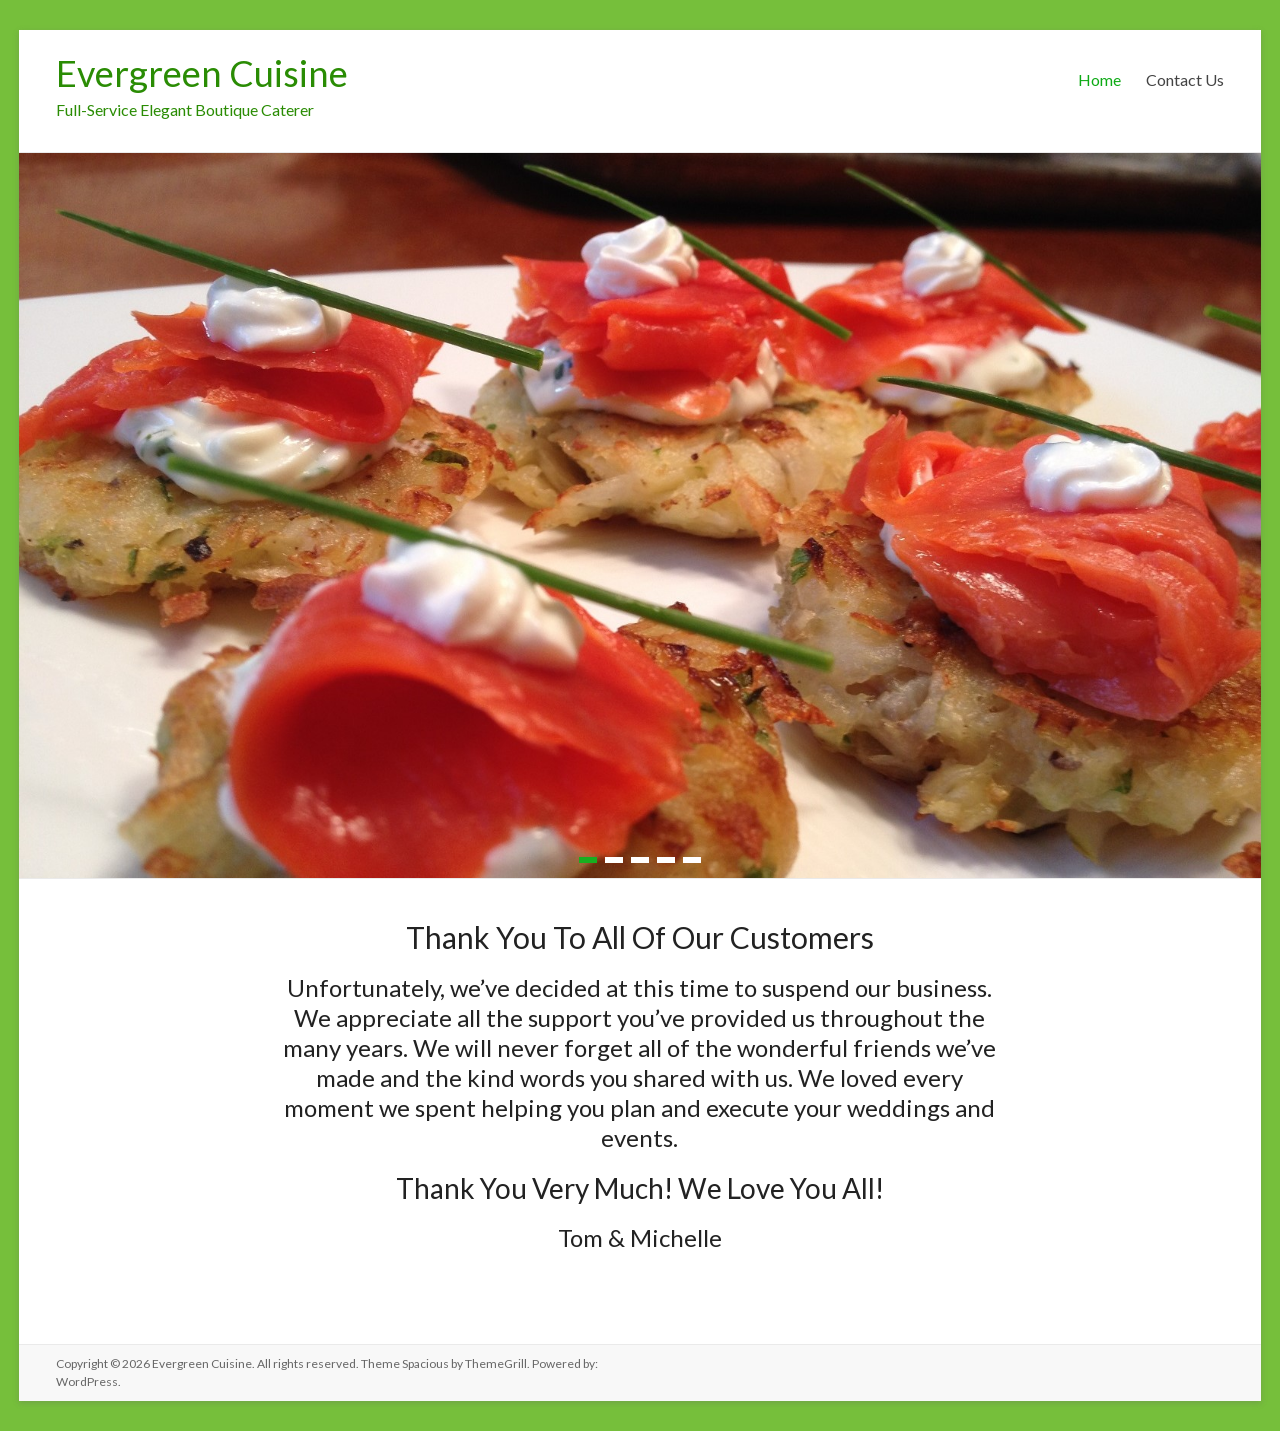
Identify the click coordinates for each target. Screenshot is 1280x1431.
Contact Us (1185, 79)
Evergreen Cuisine (202, 73)
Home (1099, 79)
